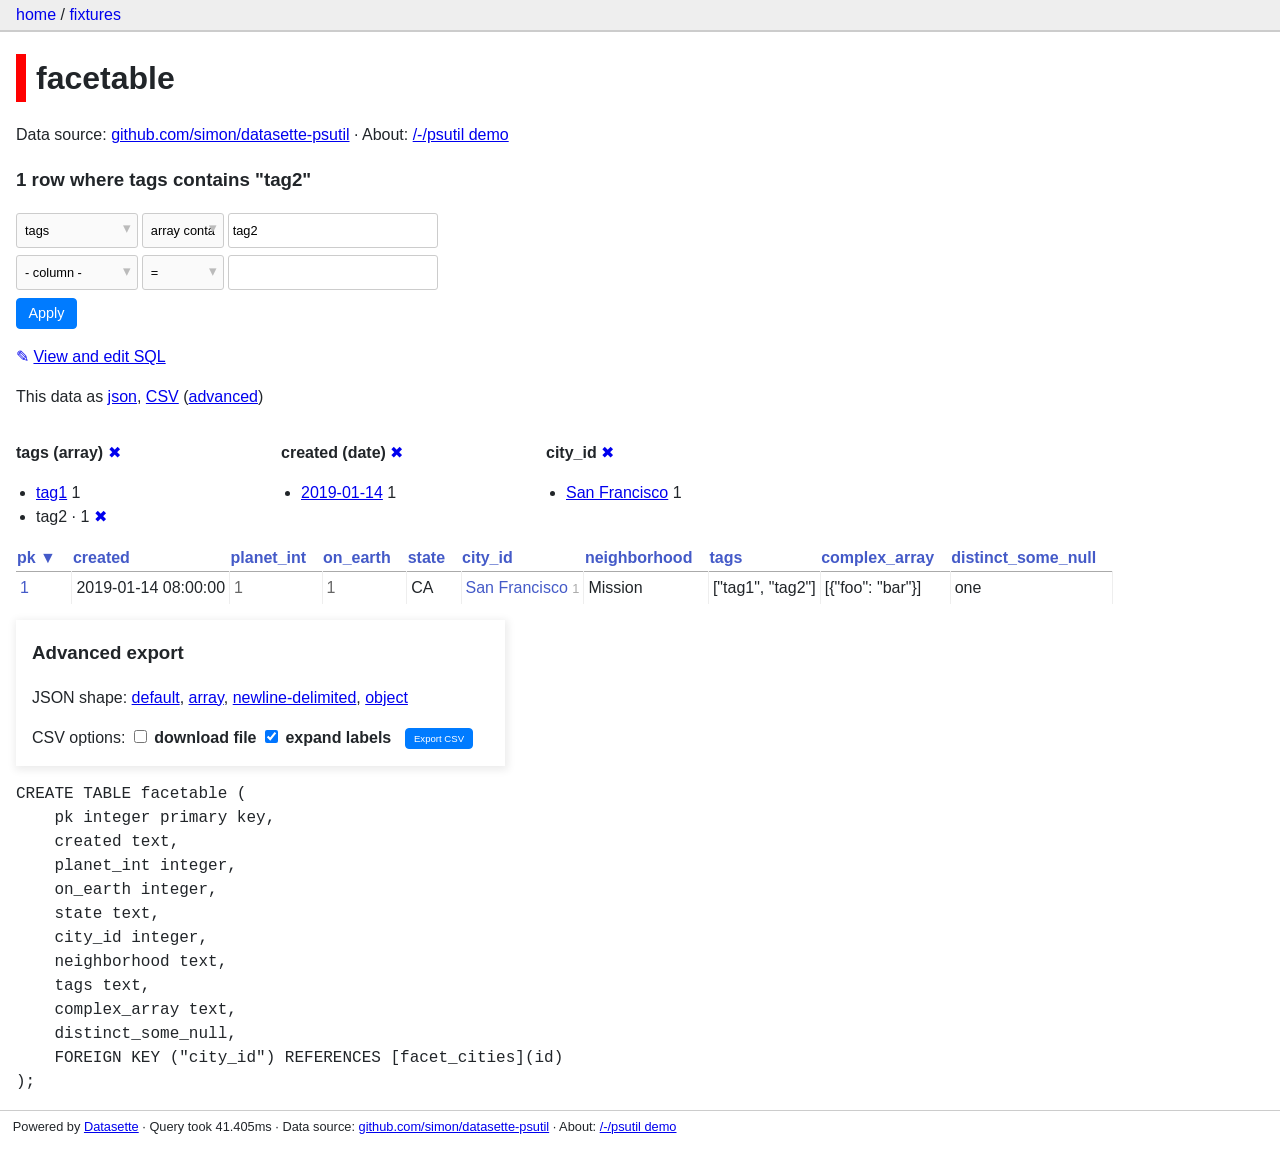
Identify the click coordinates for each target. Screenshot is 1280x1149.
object (386, 697)
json (122, 396)
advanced (223, 396)
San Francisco (617, 492)
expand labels (328, 737)
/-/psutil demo (461, 134)
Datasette (111, 1126)
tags (725, 557)
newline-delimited (295, 697)
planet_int (269, 557)
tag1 (51, 492)
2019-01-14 (342, 492)
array (206, 697)
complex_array (877, 557)
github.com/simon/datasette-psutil (230, 134)
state (426, 557)
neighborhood (639, 557)
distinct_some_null (1023, 557)
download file (195, 737)
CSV (162, 396)
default (156, 697)
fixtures (95, 14)
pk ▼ (36, 557)
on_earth (357, 557)
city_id (487, 557)
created (101, 557)
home (36, 14)
